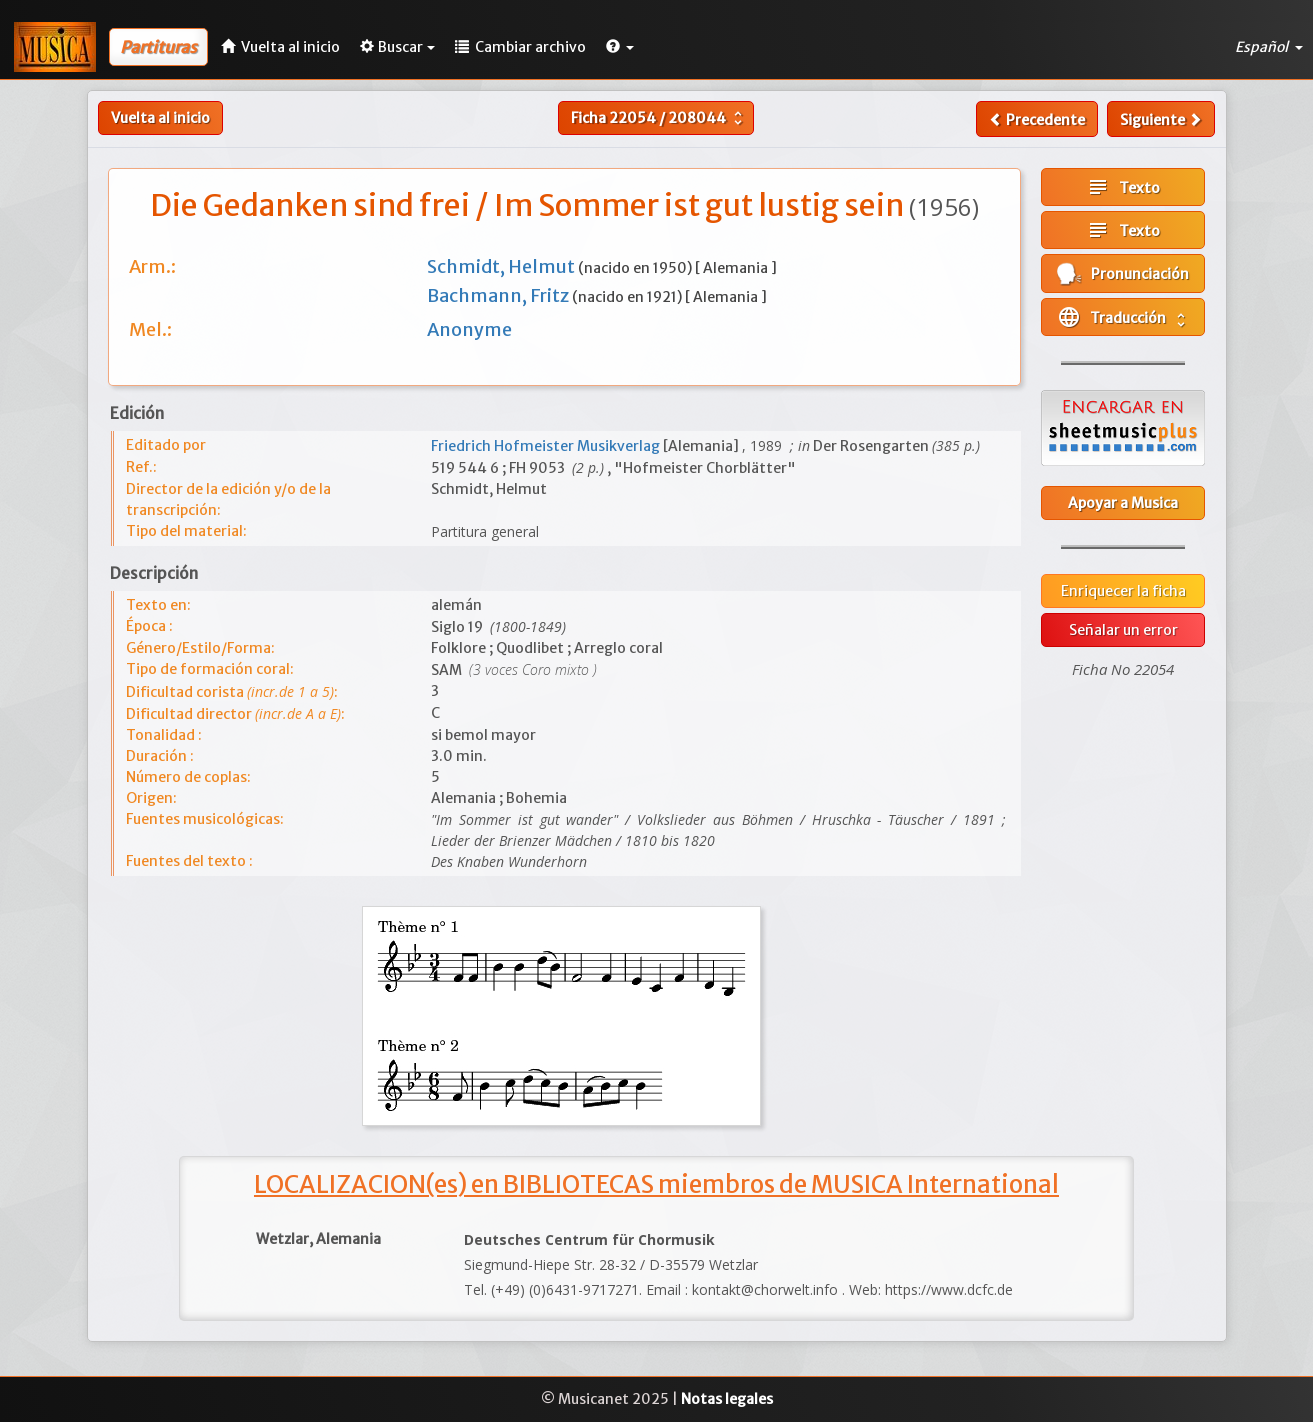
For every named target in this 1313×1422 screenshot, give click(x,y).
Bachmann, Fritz (499, 295)
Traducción (1123, 317)
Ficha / (659, 118)
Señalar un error (1123, 630)
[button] (620, 47)
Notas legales (727, 1399)
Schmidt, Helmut (502, 266)
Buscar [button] (397, 47)
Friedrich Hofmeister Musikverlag (547, 446)
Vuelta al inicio (160, 118)
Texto (1123, 187)
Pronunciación (1123, 273)
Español (1269, 47)
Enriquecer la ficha (1123, 591)
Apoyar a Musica (1123, 503)
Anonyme (469, 329)
